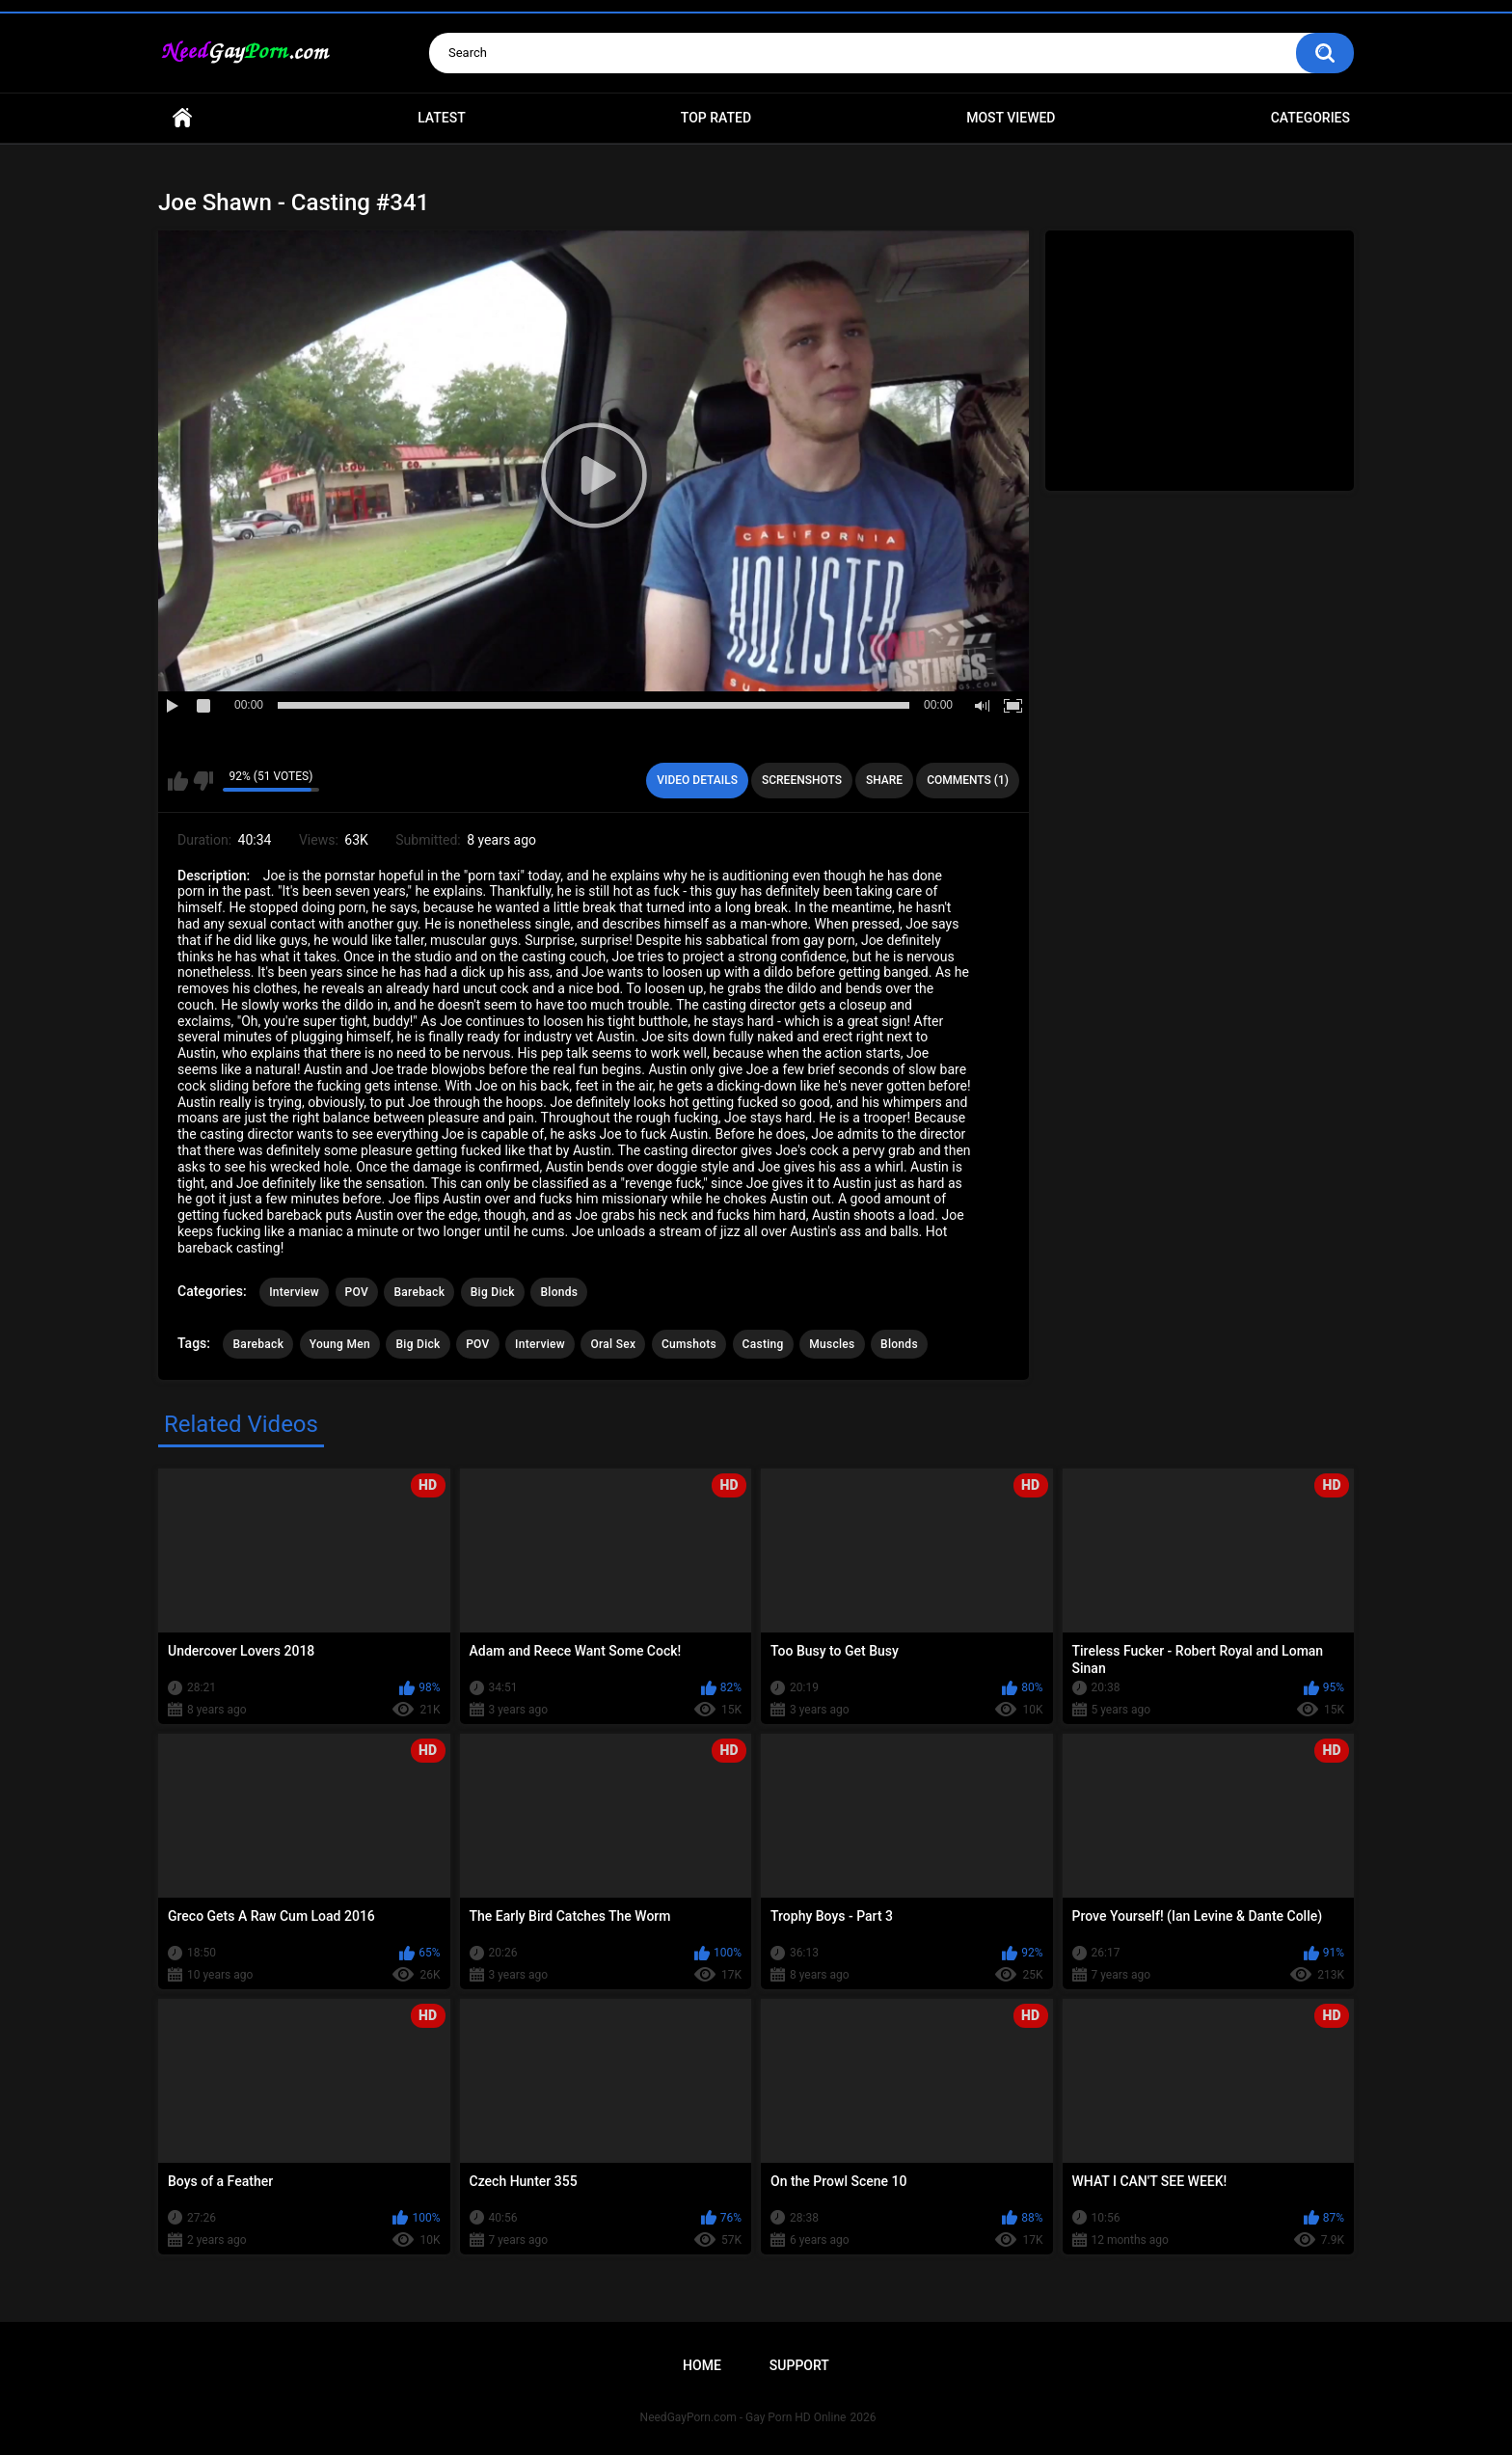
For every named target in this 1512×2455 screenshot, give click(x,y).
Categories (1310, 117)
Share (884, 780)
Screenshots (802, 780)
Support (799, 2365)
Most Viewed (1010, 117)
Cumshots (689, 1344)
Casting (763, 1344)
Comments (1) (968, 780)
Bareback (419, 1292)
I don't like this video (203, 781)
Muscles (831, 1344)
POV (356, 1292)
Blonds (559, 1292)
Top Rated (716, 117)
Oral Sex (612, 1344)
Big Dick (493, 1292)
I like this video (178, 781)
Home (182, 118)
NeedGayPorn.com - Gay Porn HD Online (743, 2417)
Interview (294, 1292)
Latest (442, 117)
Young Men (340, 1344)
